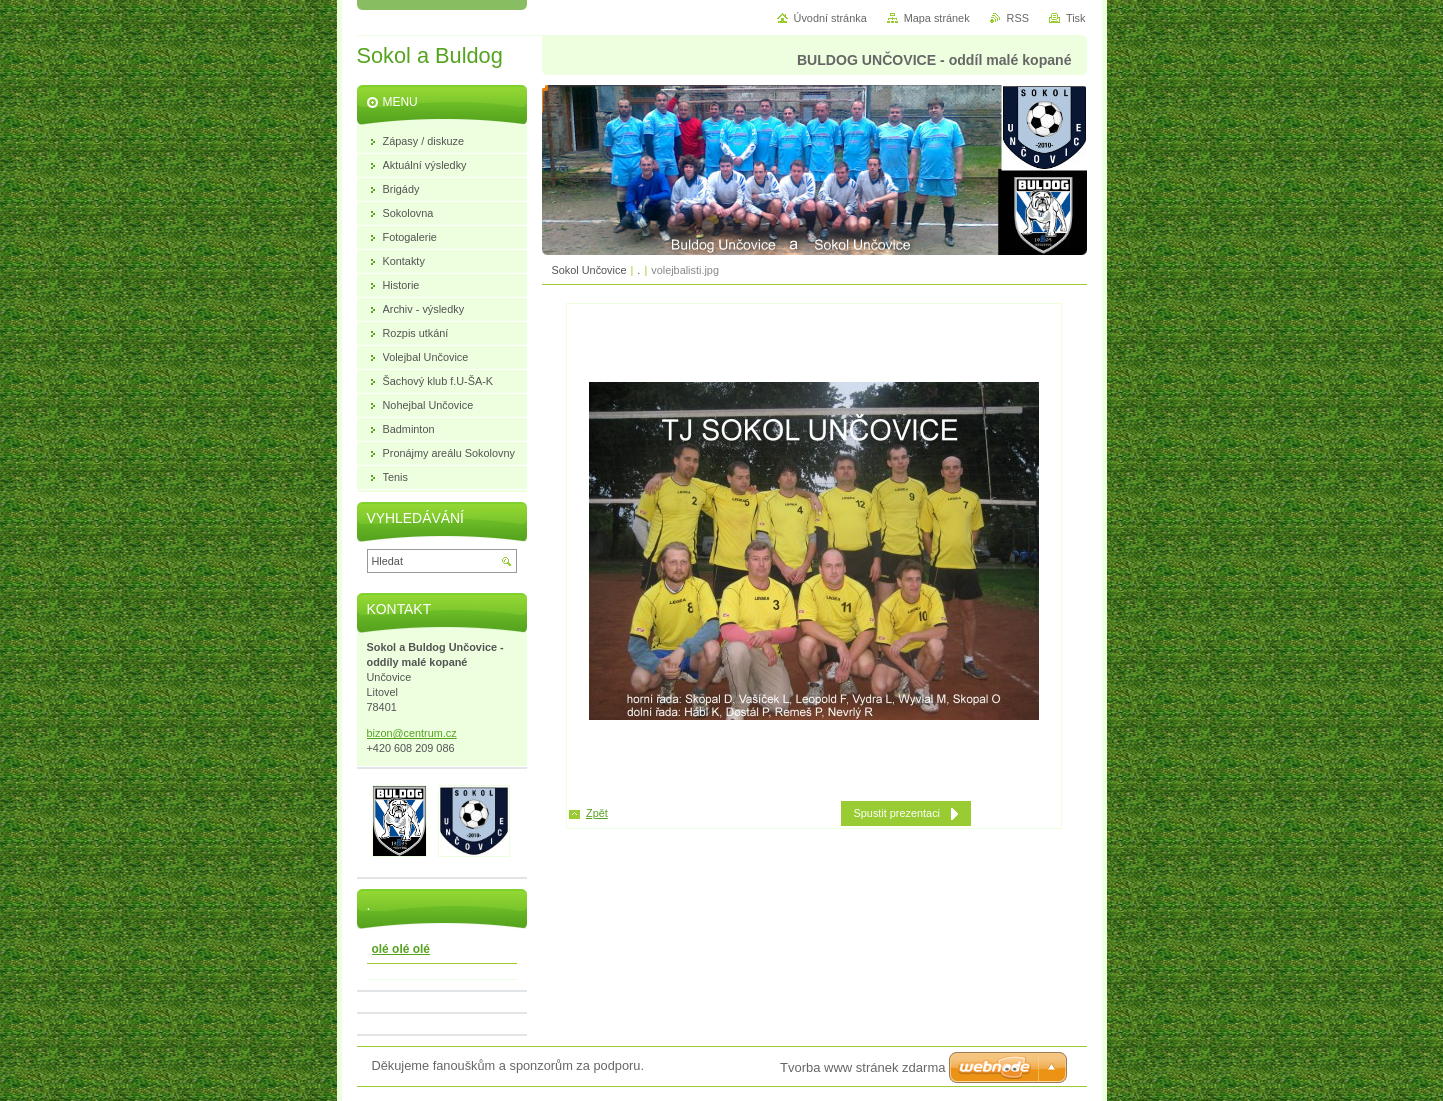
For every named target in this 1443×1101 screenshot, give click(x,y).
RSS (1018, 18)
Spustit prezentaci (897, 813)
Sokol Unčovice (589, 270)
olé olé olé (401, 949)
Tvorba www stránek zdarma (862, 1067)
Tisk (1076, 18)
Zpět (597, 813)
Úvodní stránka (830, 18)
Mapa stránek (937, 18)
